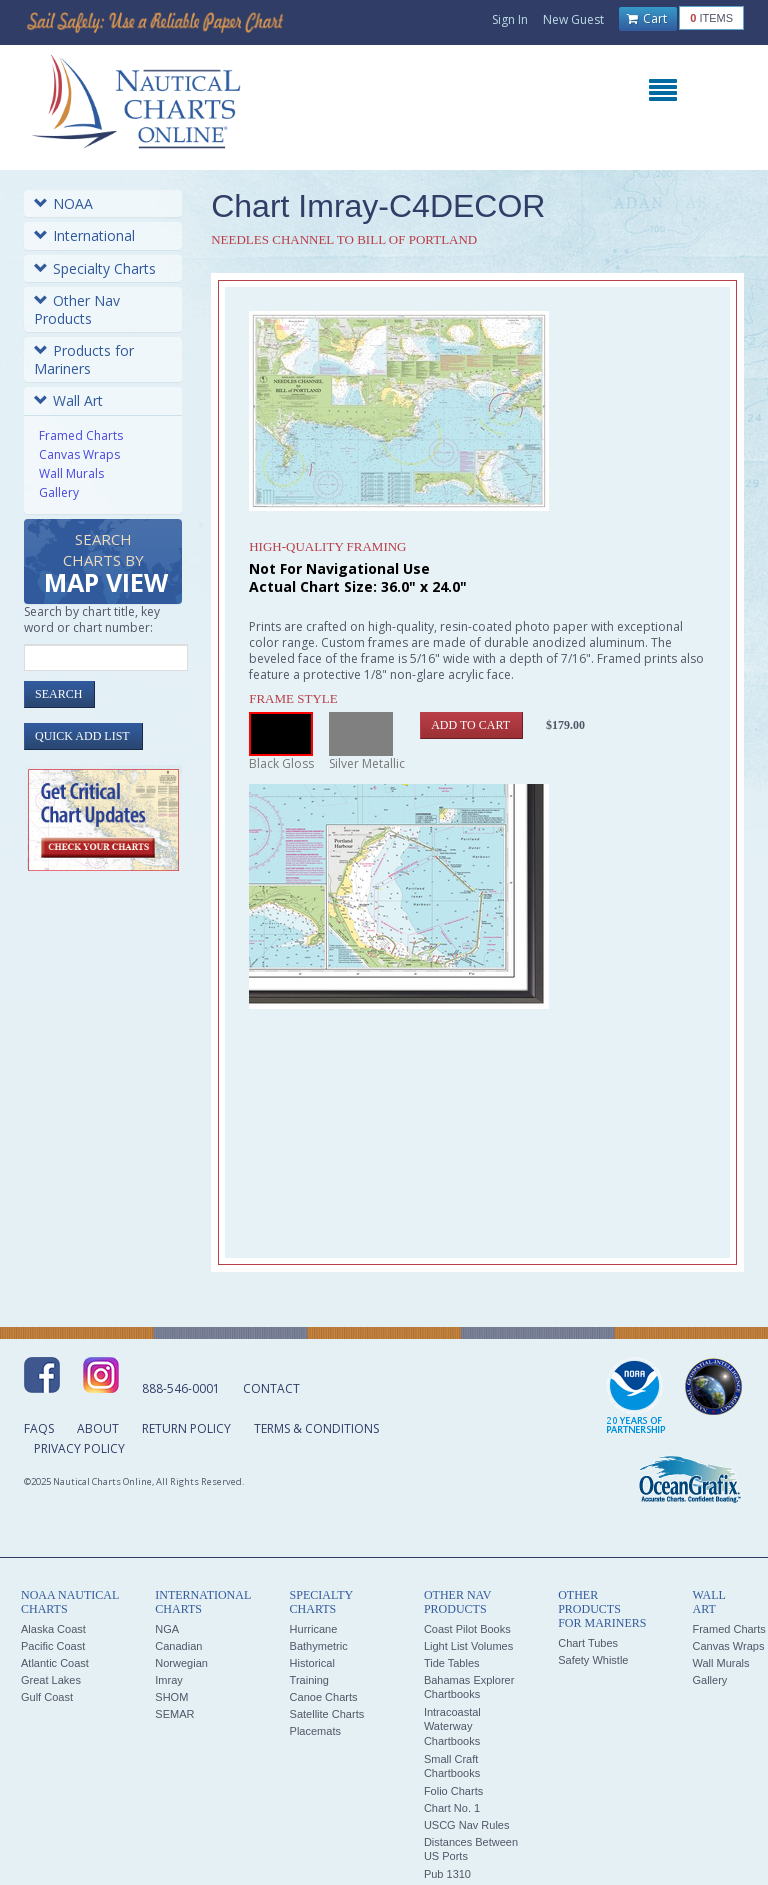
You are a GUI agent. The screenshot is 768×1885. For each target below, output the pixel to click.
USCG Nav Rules (467, 1825)
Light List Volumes (468, 1646)
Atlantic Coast (55, 1663)
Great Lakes (51, 1680)
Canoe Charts (324, 1697)
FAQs (39, 1428)
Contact (271, 1388)
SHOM (171, 1697)
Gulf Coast (47, 1697)
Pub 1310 (447, 1874)
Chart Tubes (588, 1643)
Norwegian (181, 1663)
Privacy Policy (79, 1448)
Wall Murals (71, 473)
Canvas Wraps (79, 454)
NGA (167, 1629)
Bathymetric (319, 1646)
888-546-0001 (181, 1388)
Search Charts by (106, 564)
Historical (312, 1663)
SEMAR (174, 1714)
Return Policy (186, 1428)
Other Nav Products (77, 309)
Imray (169, 1680)
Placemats (315, 1731)
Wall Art (68, 400)
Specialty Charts (95, 268)
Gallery (59, 492)
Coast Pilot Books (467, 1629)
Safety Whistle (593, 1660)
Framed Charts (81, 435)
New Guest (573, 19)
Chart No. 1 (452, 1808)
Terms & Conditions (316, 1428)
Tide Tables (452, 1663)
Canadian (178, 1646)
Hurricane (314, 1629)
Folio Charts (453, 1791)
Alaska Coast (53, 1629)
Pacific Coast (53, 1646)
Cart (647, 19)
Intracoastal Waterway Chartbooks (452, 1726)
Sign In (510, 19)
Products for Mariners (84, 359)
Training (309, 1680)
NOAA (63, 203)
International (84, 235)
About (98, 1428)
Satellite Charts (327, 1714)
